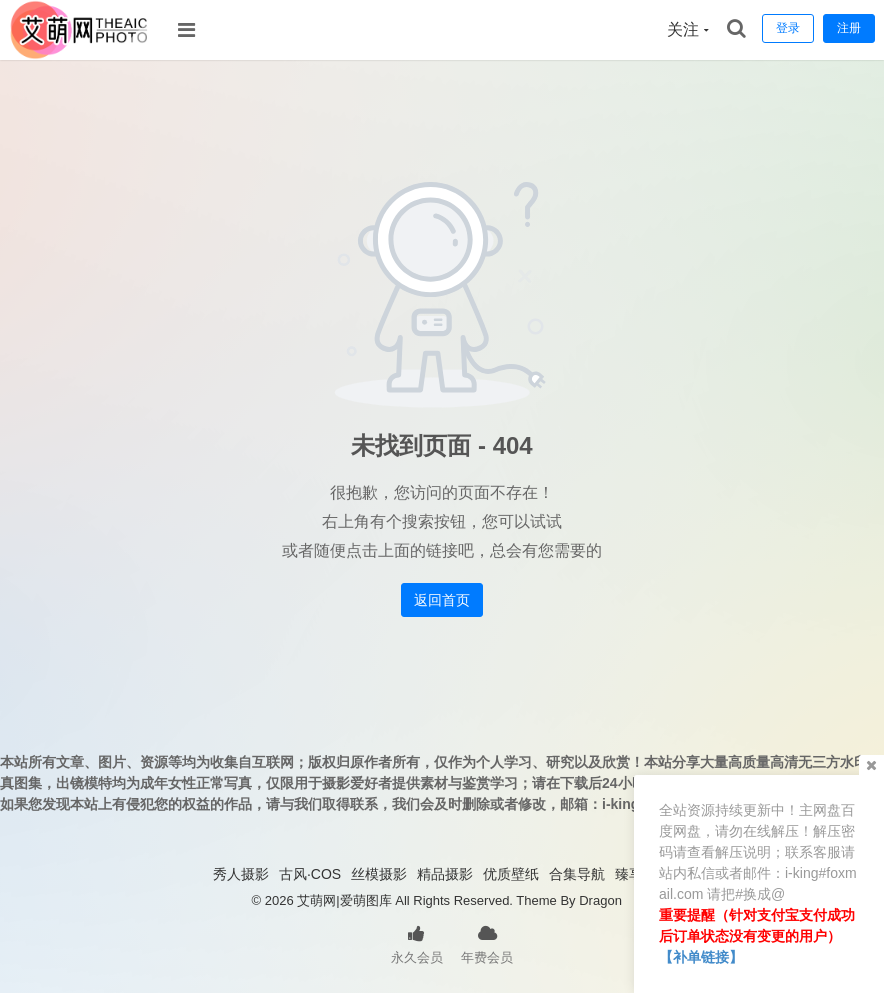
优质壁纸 (511, 874)
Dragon (600, 900)
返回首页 (442, 600)
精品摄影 (445, 874)
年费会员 (487, 943)
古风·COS (310, 874)
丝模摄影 (379, 874)
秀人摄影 (241, 874)
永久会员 (417, 943)
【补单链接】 (701, 957)
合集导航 (577, 874)
